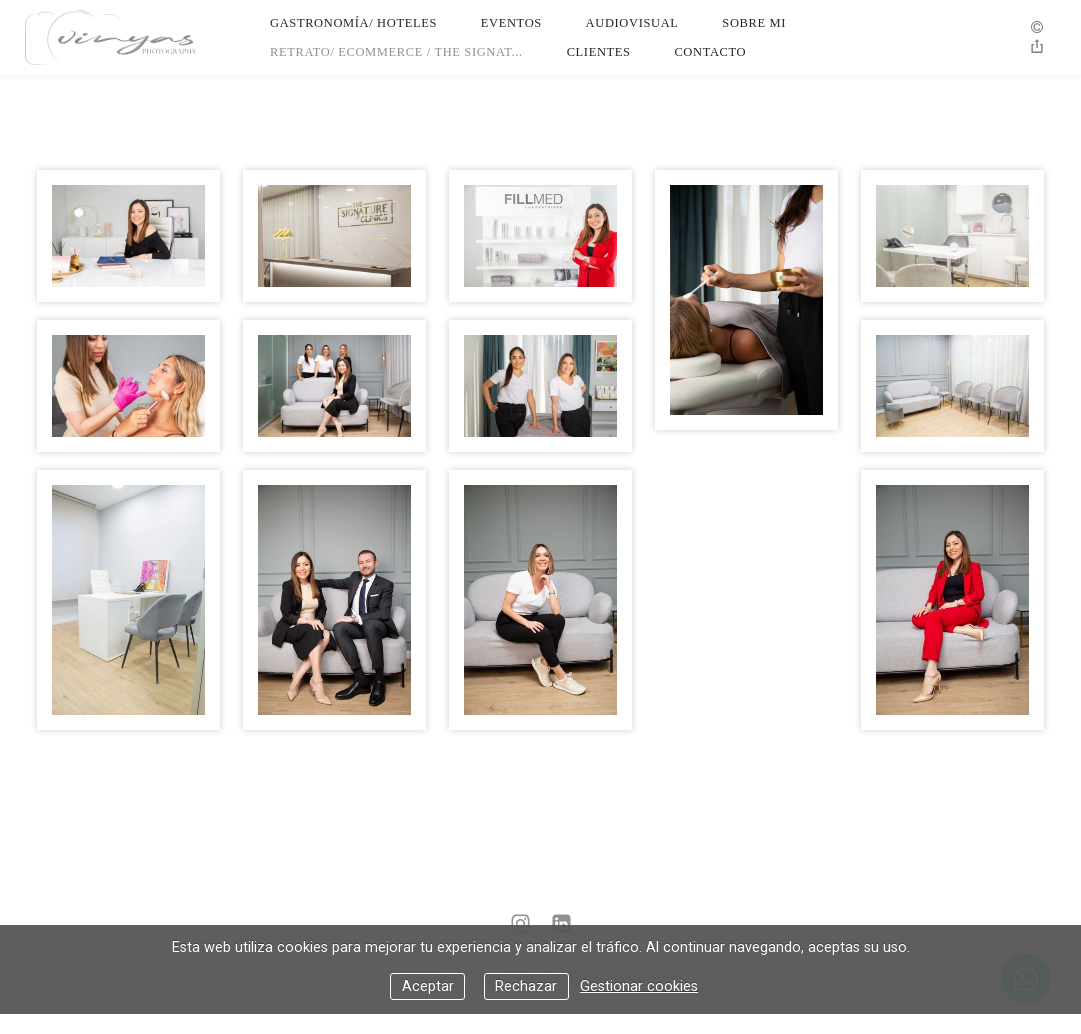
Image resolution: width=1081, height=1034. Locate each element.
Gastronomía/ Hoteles (353, 23)
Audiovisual (632, 23)
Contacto (710, 52)
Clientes (599, 52)
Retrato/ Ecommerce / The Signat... (396, 52)
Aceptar (428, 986)
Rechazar (526, 986)
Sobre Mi (754, 23)
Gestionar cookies (639, 986)
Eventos (511, 23)
